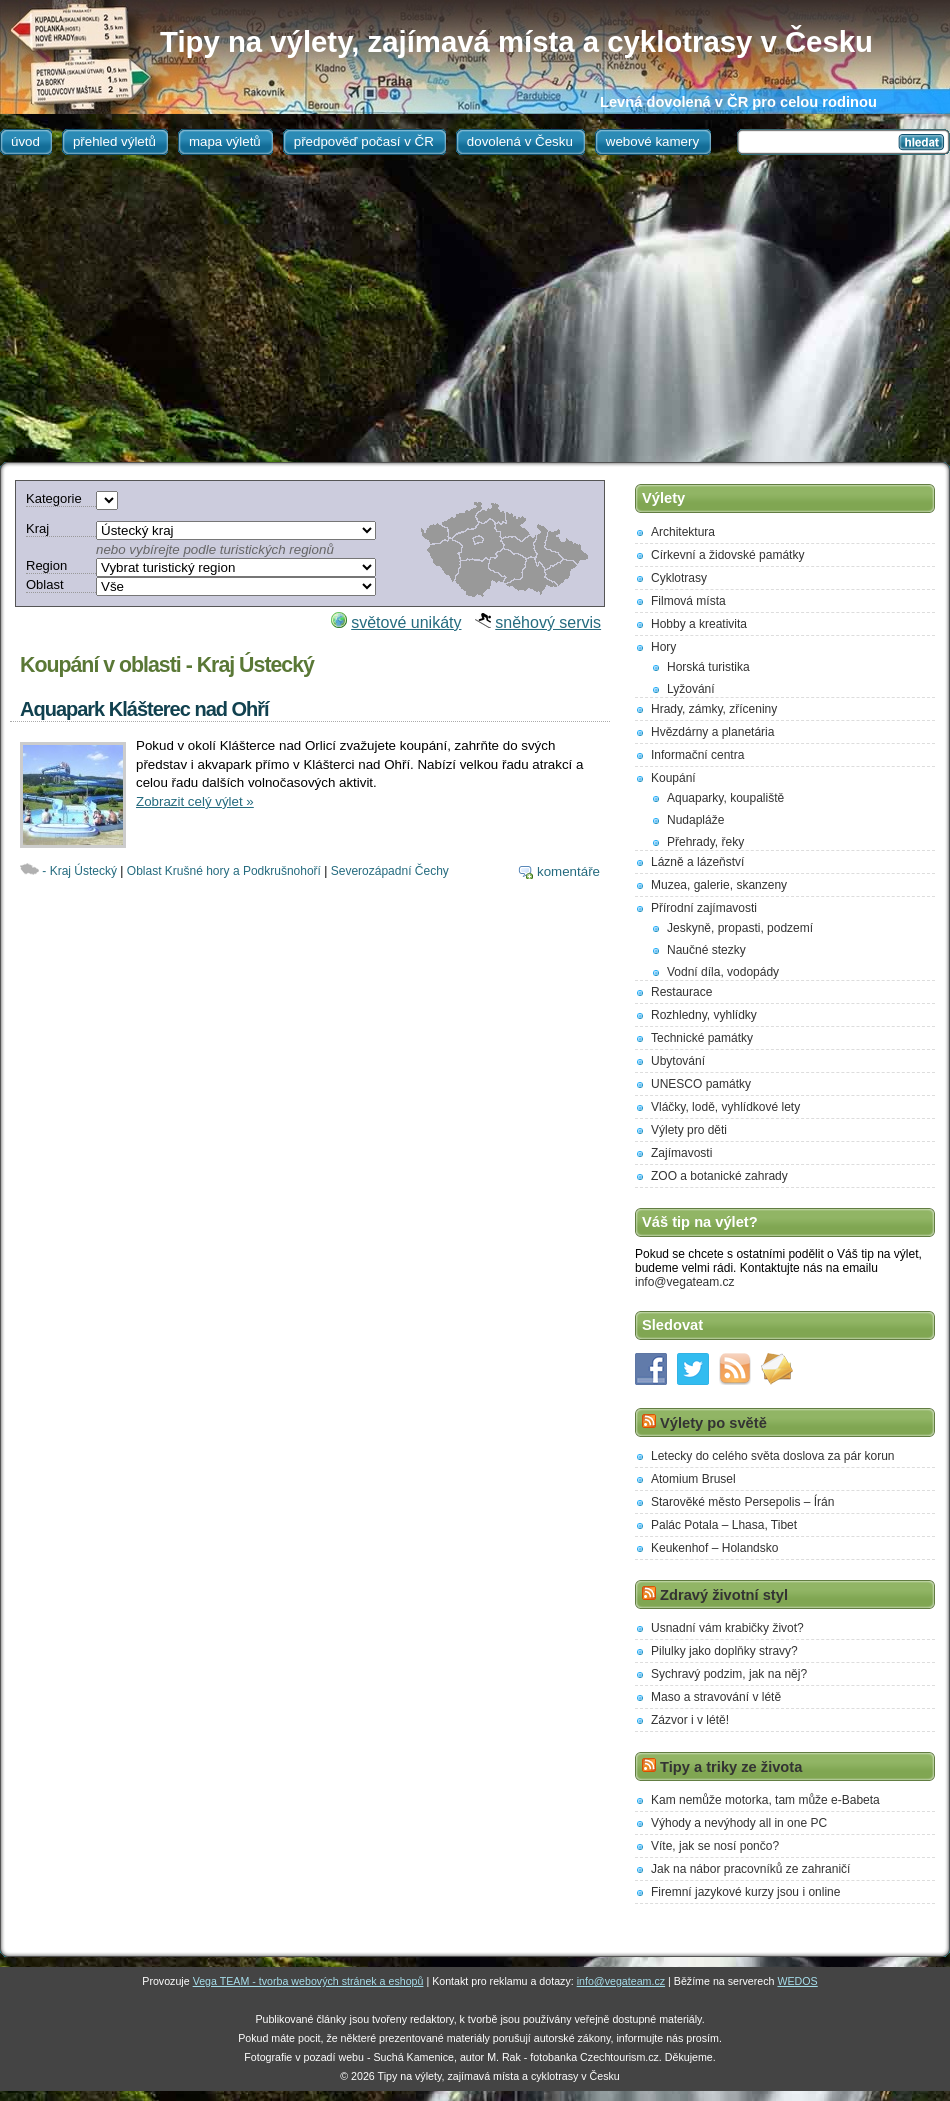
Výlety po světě (713, 1423)
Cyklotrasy (679, 578)
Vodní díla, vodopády (723, 972)
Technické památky (702, 1038)
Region (46, 565)
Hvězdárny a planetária (712, 732)
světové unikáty (406, 622)
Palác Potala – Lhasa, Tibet (724, 1525)
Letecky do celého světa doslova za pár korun (772, 1456)
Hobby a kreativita (699, 624)
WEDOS (797, 1981)
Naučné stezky (706, 950)
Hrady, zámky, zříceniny (714, 709)
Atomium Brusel (693, 1479)
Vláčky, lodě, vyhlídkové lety (725, 1107)
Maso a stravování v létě (716, 1697)
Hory (663, 647)
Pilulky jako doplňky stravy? (724, 1651)
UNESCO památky (701, 1084)
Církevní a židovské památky (727, 555)
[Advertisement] (475, 312)
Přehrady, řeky (705, 842)
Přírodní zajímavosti (704, 908)
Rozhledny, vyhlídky (704, 1015)
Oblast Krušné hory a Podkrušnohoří (224, 871)
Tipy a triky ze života (731, 1767)
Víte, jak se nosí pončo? (715, 1846)
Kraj (37, 528)
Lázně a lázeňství (697, 862)
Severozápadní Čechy (390, 871)
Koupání (673, 778)
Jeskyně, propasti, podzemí (740, 928)
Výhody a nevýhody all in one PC (739, 1823)
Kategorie (54, 498)
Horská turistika (708, 667)
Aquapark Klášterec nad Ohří (144, 709)
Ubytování (678, 1061)
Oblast (45, 584)
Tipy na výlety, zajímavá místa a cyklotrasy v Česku (516, 41)
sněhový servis (548, 622)
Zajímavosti (681, 1153)
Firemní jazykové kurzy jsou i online (745, 1892)
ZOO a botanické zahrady (719, 1176)
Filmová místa (688, 601)
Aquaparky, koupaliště (725, 798)
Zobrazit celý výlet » (195, 801)
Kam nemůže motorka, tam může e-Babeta (765, 1800)
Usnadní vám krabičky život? (727, 1628)
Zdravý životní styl (724, 1595)
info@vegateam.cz (685, 1282)
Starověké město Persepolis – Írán (742, 1502)
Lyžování (691, 689)
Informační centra (697, 755)
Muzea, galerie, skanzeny (719, 885)
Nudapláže (695, 820)
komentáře (568, 871)
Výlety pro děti (689, 1130)
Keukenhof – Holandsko (714, 1548)
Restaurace (681, 992)
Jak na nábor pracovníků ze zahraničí (750, 1869)
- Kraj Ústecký (79, 871)
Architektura (683, 532)
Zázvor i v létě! (690, 1720)
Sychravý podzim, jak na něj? (729, 1674)
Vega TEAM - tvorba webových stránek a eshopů (308, 1981)
